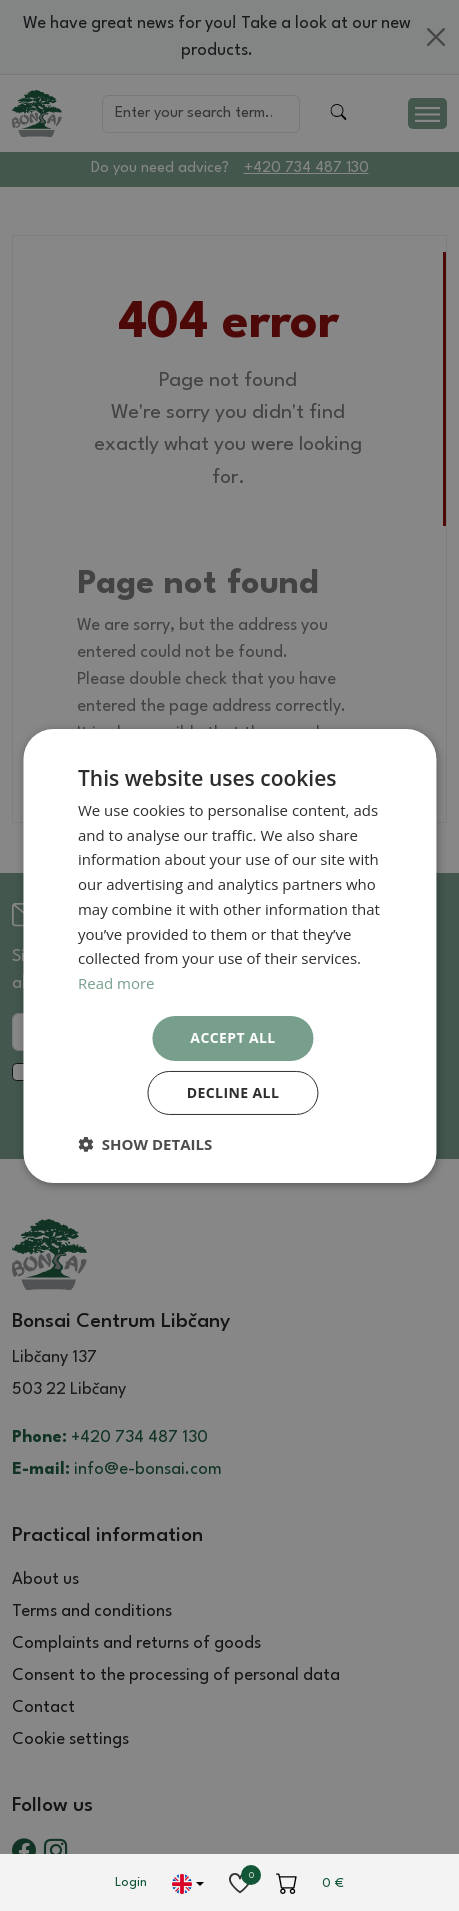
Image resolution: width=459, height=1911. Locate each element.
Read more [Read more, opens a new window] (116, 983)
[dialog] (229, 955)
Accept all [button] (232, 1037)
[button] (145, 1144)
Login (131, 1882)
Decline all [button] (233, 1092)
